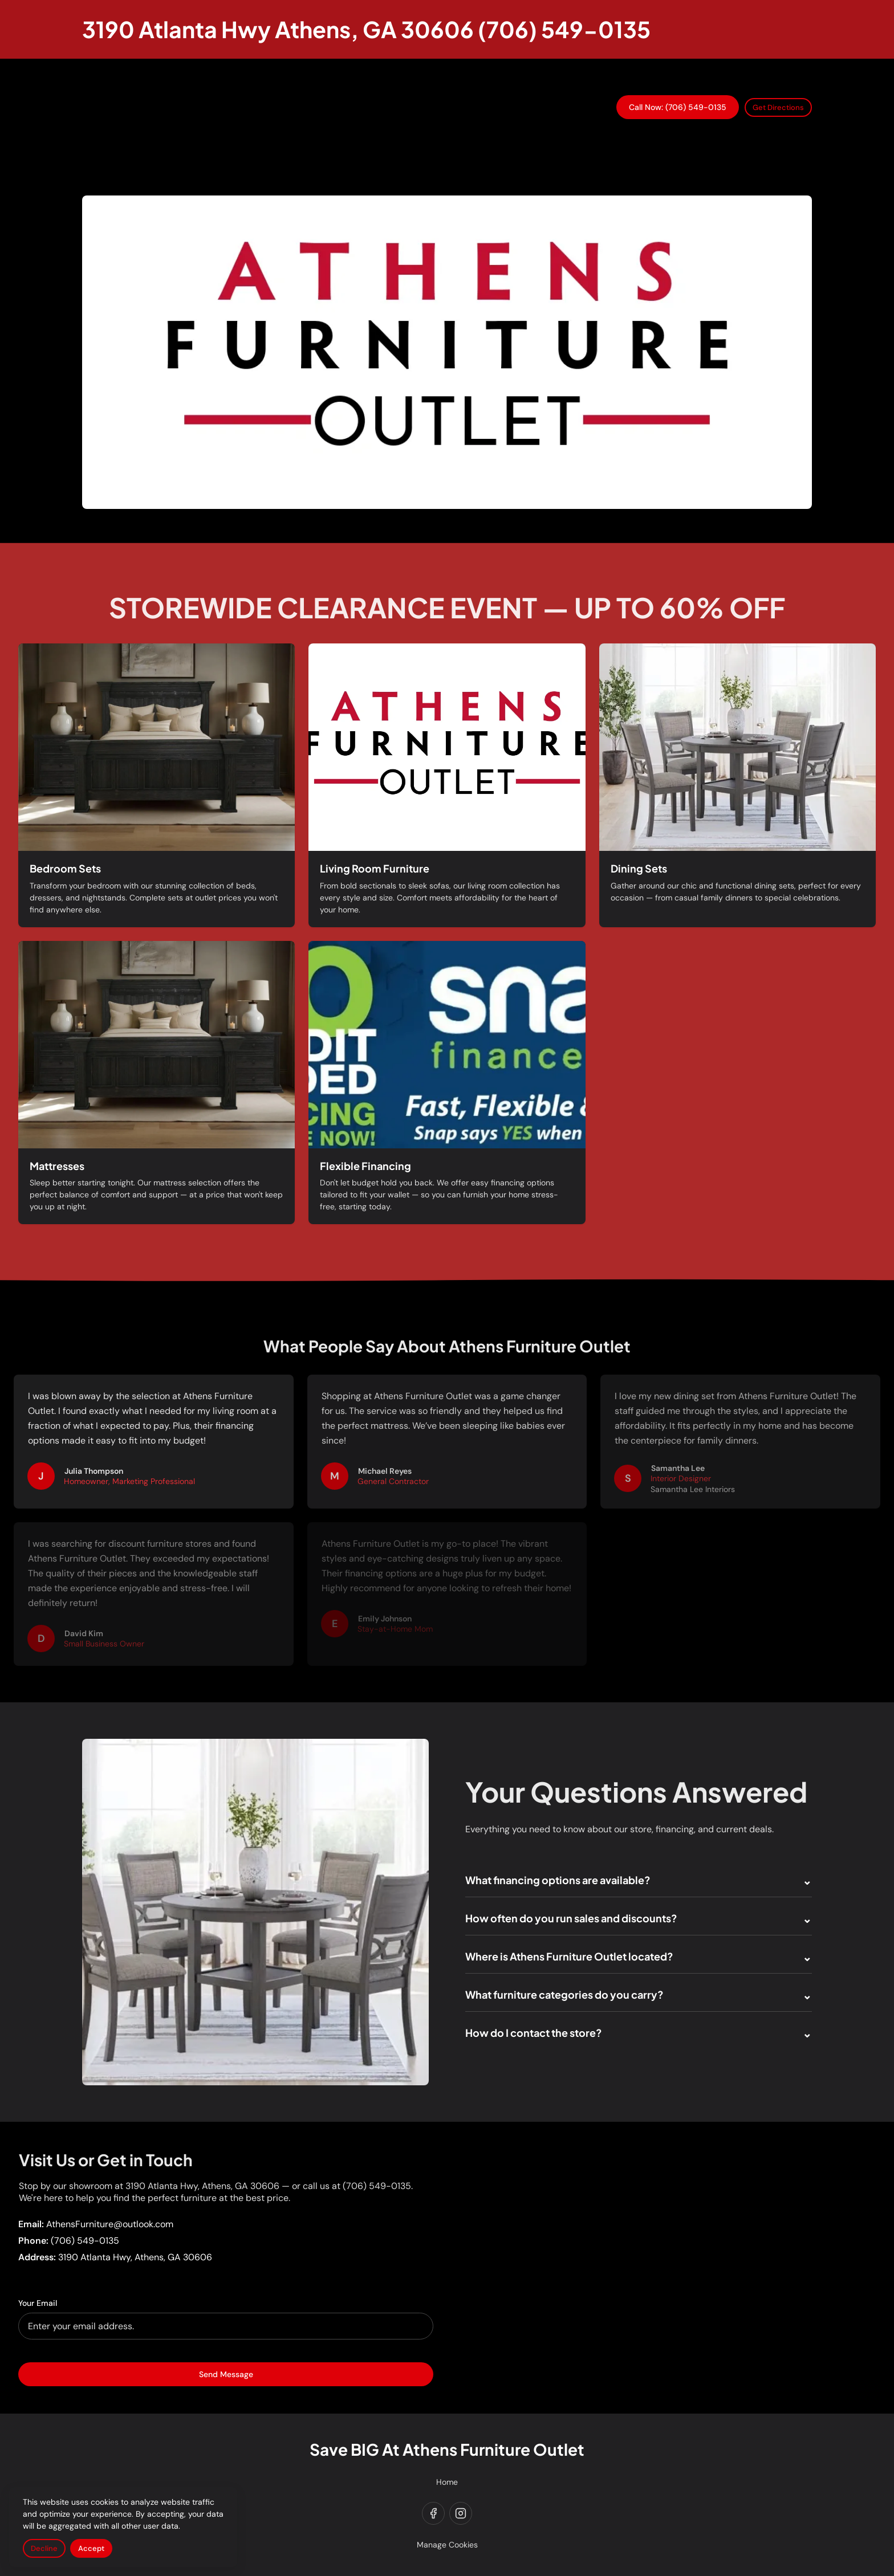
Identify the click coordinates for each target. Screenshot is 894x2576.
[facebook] (433, 2513)
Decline (44, 2548)
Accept (91, 2548)
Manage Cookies (447, 2545)
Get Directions (778, 107)
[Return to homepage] (366, 29)
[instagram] (460, 2513)
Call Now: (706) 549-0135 (677, 107)
